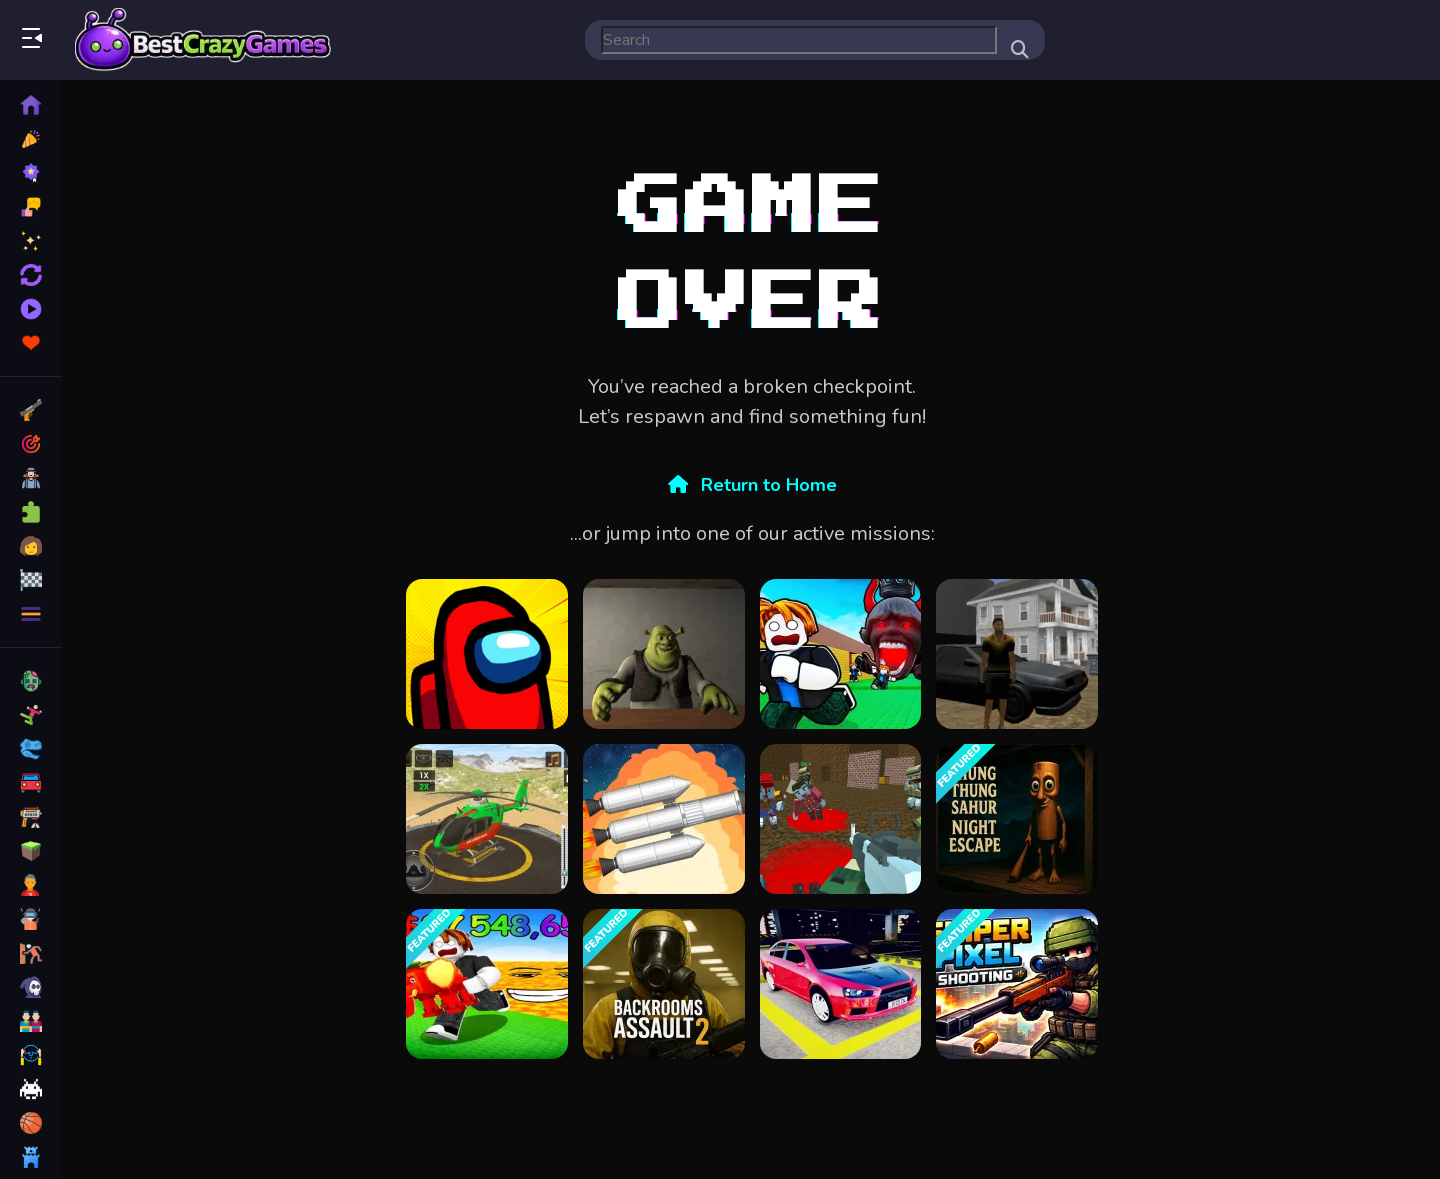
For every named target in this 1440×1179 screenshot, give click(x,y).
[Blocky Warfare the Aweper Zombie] (841, 819)
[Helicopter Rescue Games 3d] (487, 819)
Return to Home (752, 485)
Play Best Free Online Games (203, 40)
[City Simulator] (1017, 654)
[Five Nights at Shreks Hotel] (664, 654)
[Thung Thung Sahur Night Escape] (1017, 819)
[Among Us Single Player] (487, 654)
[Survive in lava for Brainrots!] (487, 984)
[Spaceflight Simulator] (664, 819)
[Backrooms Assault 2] (664, 984)
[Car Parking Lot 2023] (841, 984)
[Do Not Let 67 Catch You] (841, 654)
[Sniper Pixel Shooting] (1017, 984)
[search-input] (799, 40)
